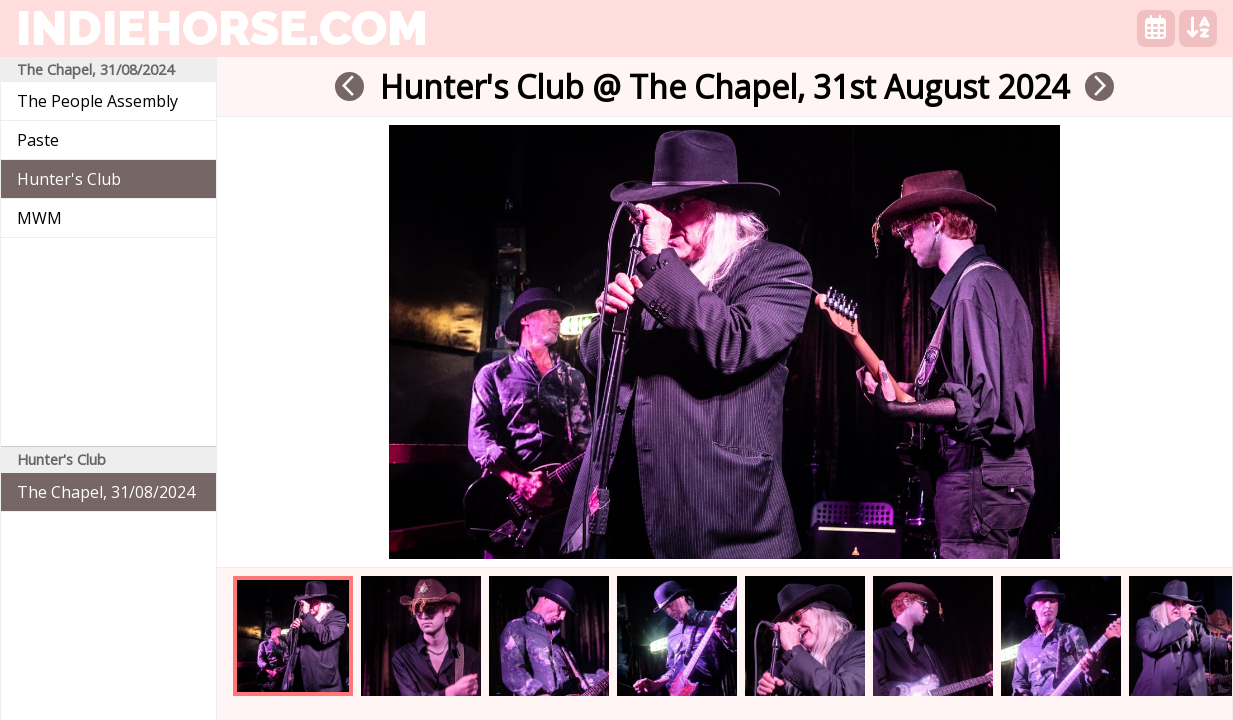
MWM (39, 218)
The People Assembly (97, 101)
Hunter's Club (69, 179)
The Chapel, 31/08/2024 (106, 492)
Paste (38, 140)
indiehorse (222, 28)
